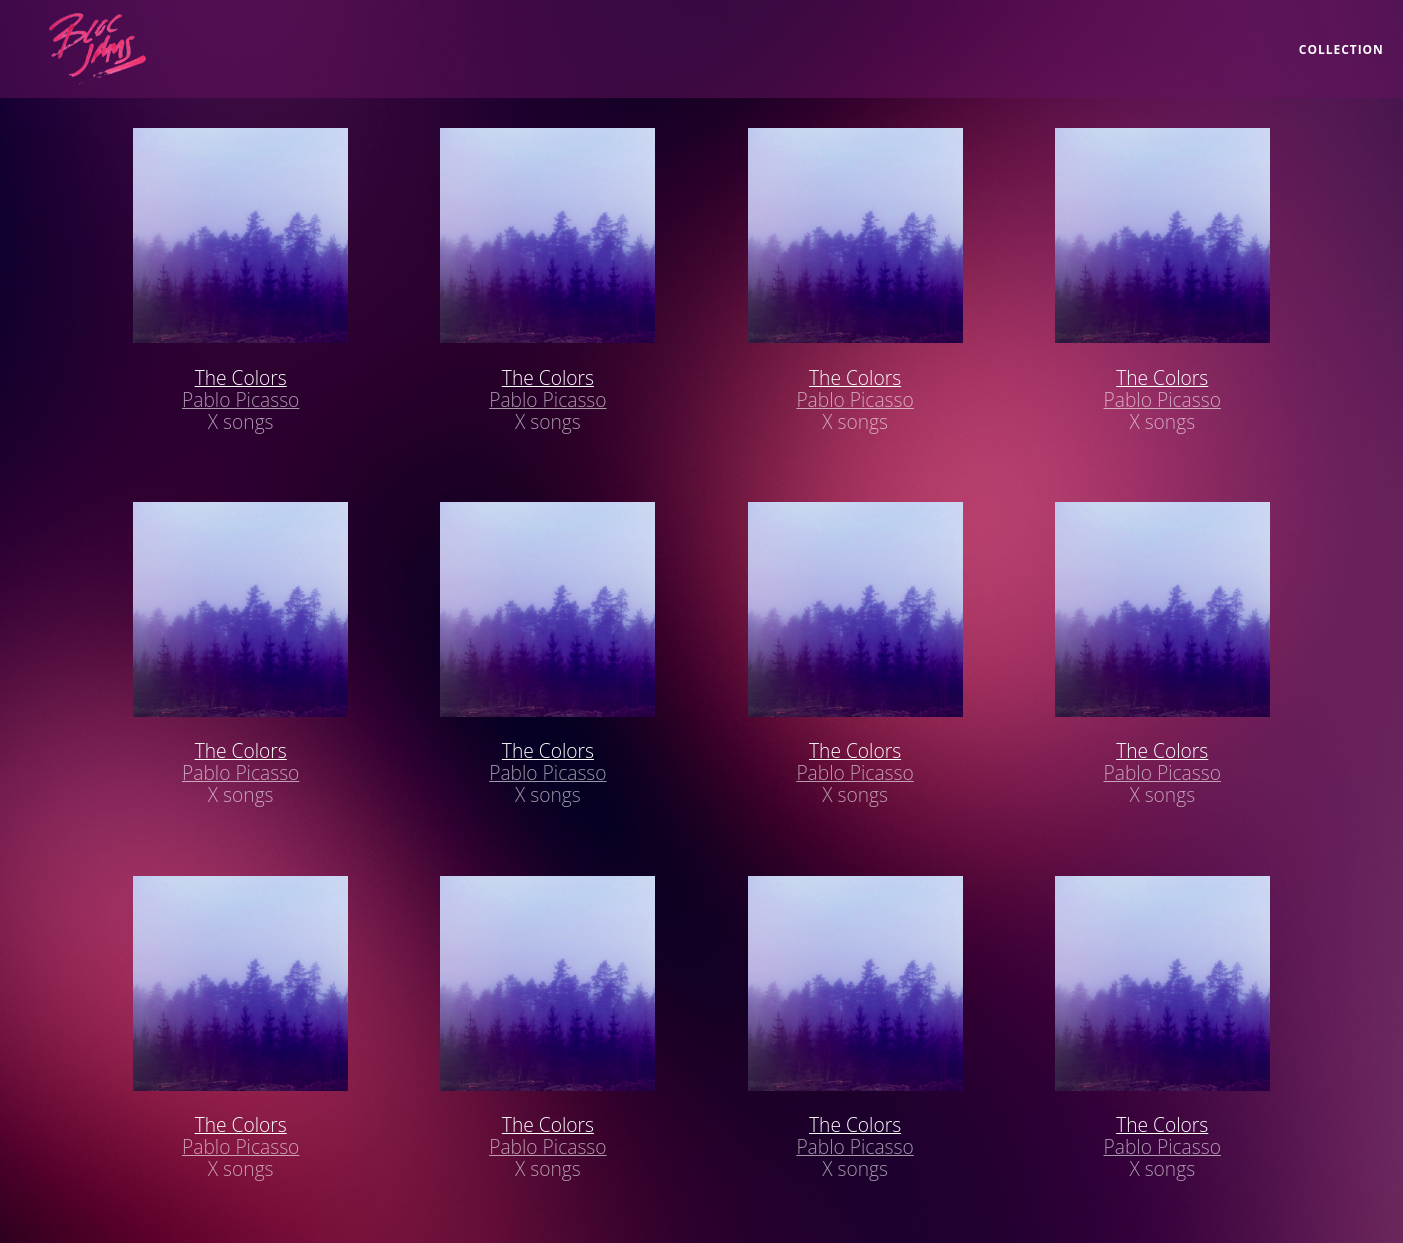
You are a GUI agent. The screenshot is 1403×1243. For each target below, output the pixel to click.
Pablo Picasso (240, 399)
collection (1341, 49)
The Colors (241, 377)
